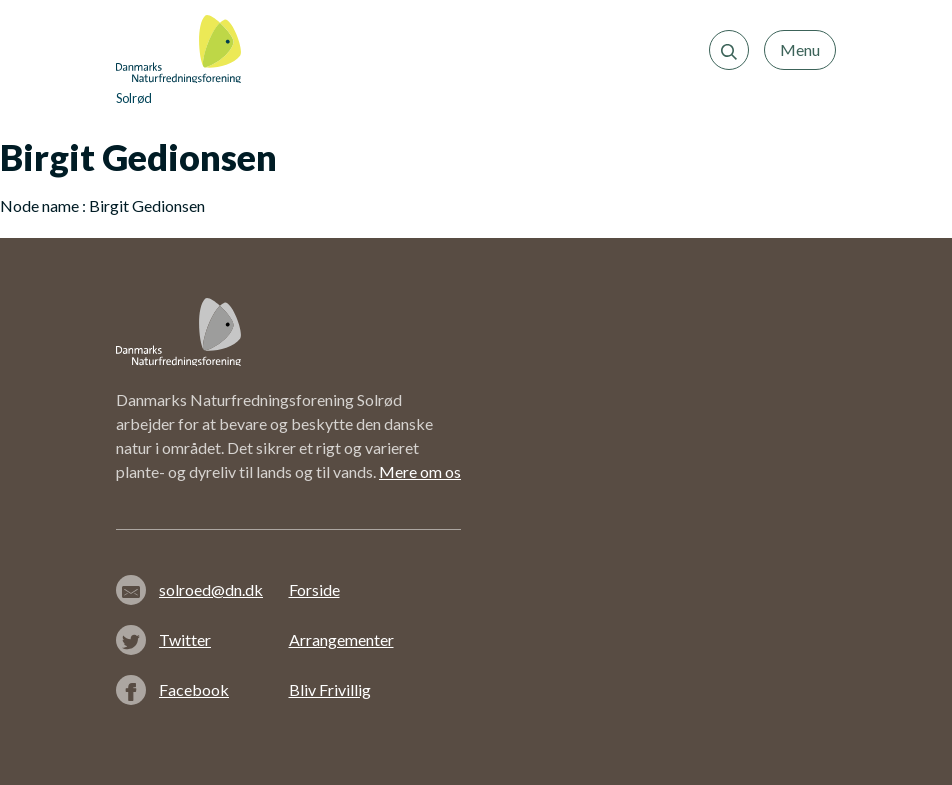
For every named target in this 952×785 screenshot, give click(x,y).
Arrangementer (341, 639)
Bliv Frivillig (330, 689)
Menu (800, 49)
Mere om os (420, 471)
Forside (314, 589)
